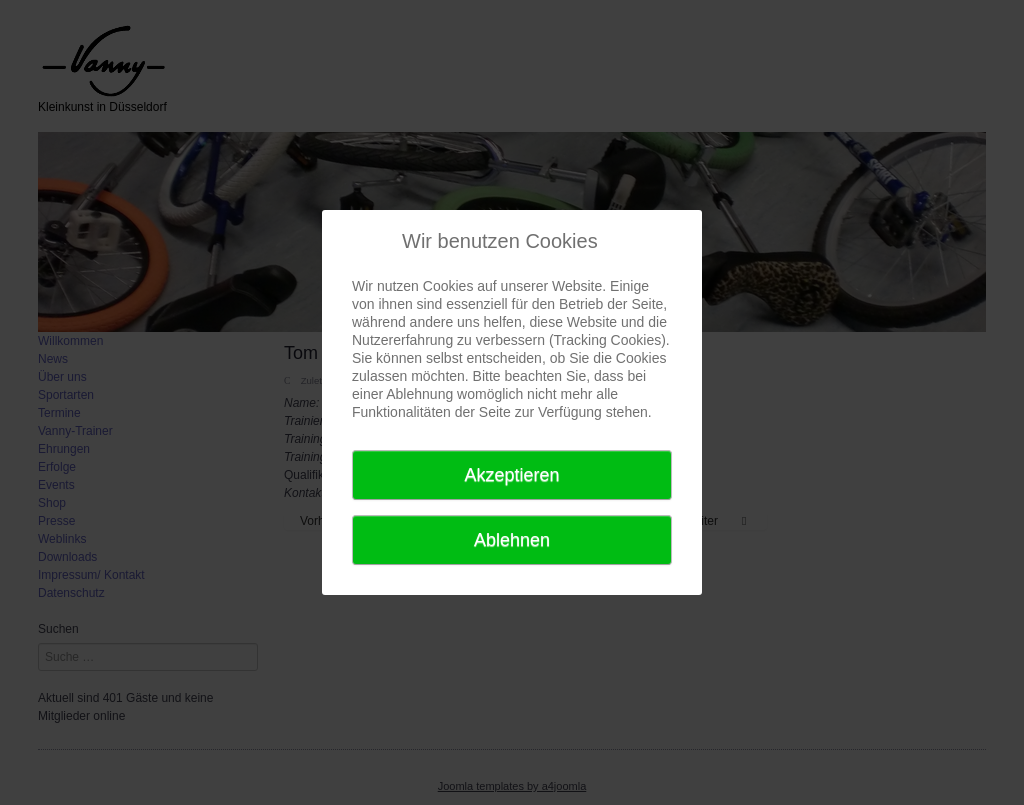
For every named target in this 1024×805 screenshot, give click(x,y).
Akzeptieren (511, 475)
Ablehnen (512, 540)
